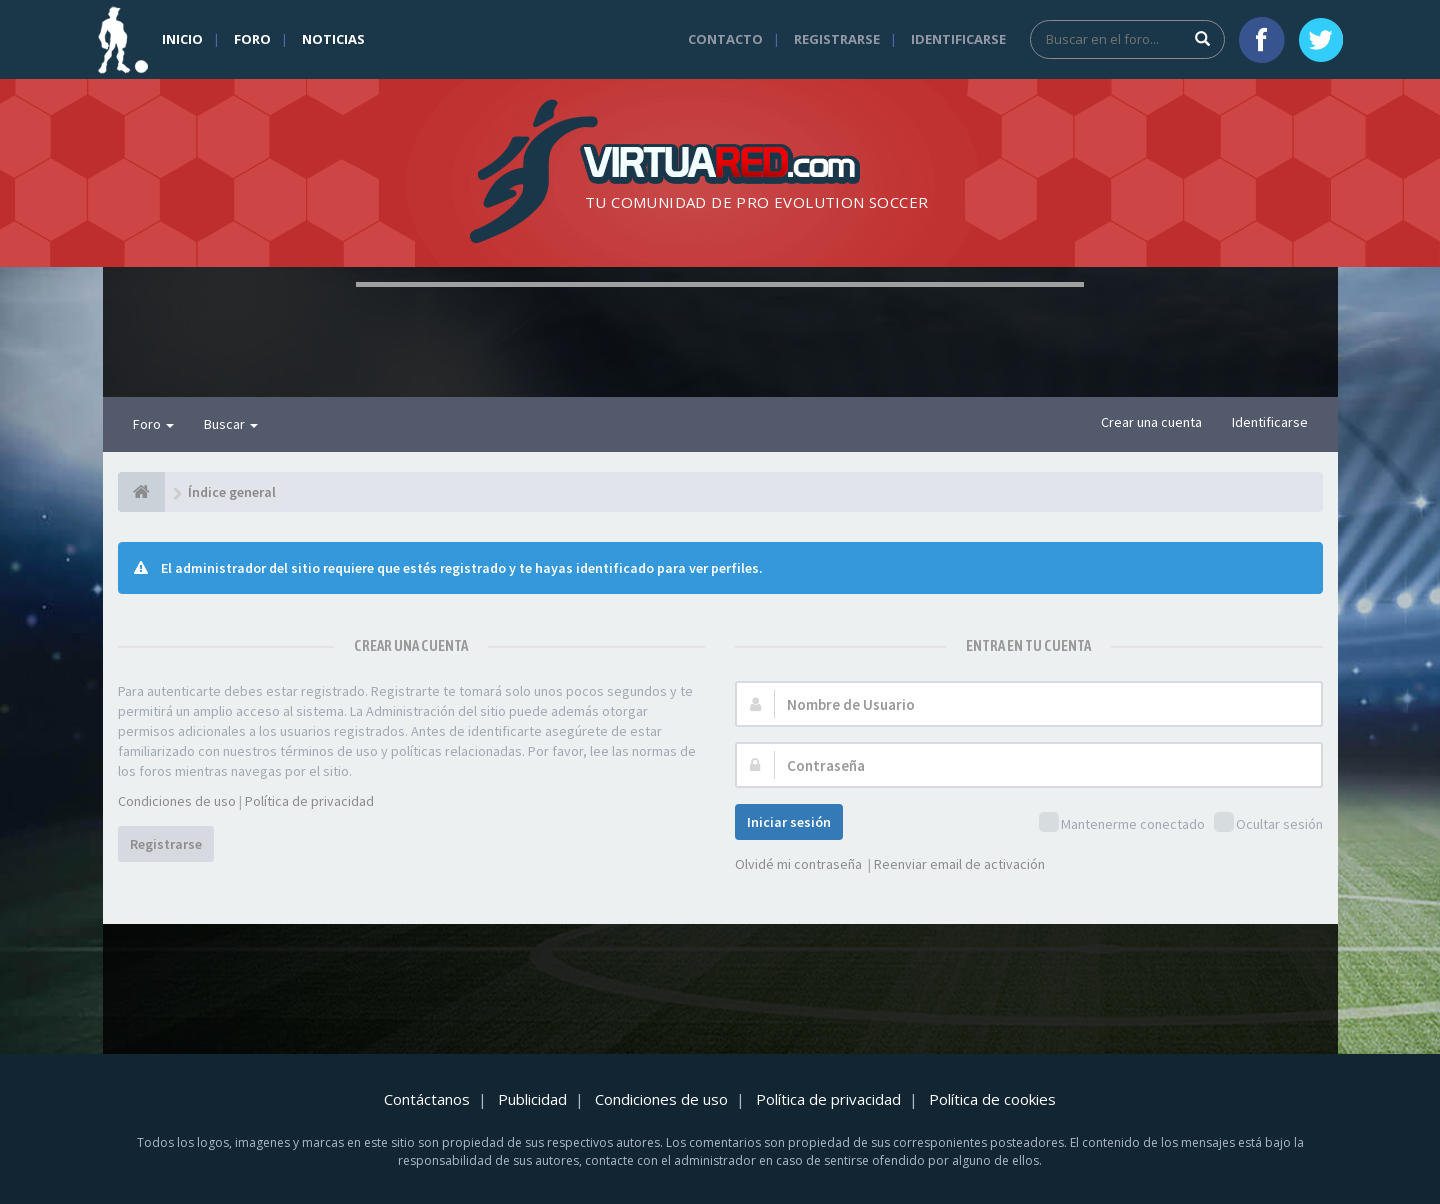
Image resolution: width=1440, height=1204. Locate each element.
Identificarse (958, 39)
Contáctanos (427, 1099)
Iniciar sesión (789, 822)
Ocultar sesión (1268, 823)
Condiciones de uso (177, 801)
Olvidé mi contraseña (798, 864)
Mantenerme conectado (1122, 823)
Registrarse (837, 39)
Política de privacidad (309, 801)
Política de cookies (992, 1099)
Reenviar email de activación (959, 864)
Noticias (333, 39)
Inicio (182, 39)
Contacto (725, 39)
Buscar (231, 424)
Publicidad (532, 1099)
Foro (252, 39)
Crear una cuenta (1151, 422)
